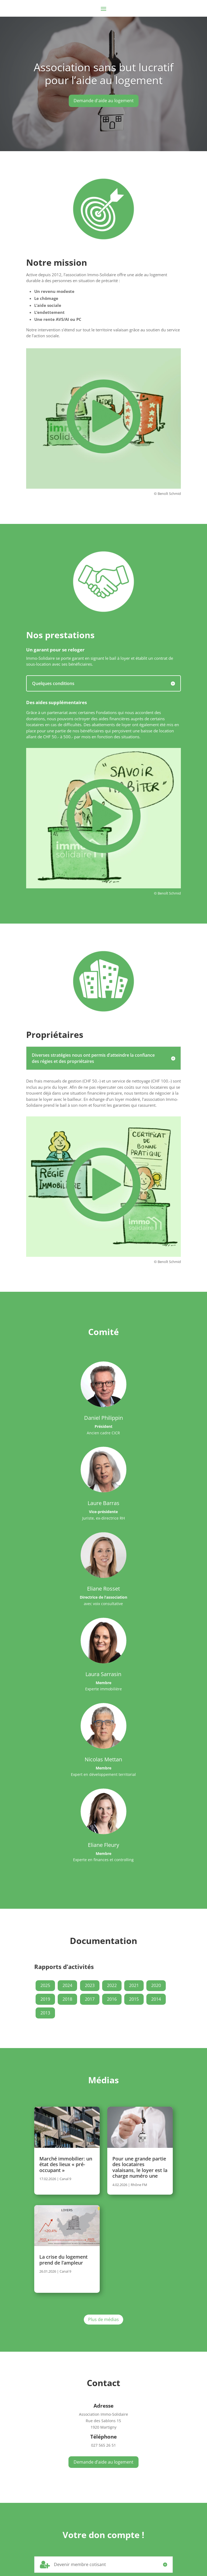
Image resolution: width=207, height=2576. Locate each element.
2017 (90, 1999)
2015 (134, 1999)
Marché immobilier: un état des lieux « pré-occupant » (65, 2164)
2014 (156, 1999)
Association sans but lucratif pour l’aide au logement (103, 73)
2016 (112, 1999)
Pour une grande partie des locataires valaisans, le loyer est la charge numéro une (139, 2167)
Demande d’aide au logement (103, 2462)
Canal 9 (65, 2178)
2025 (45, 1985)
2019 (45, 1999)
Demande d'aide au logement (104, 101)
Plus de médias (103, 2319)
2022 (112, 1985)
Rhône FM (139, 2184)
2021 (134, 1985)
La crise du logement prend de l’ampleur (63, 2260)
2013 (45, 2013)
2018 (67, 1999)
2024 (67, 1985)
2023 (90, 1985)
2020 (156, 1985)
